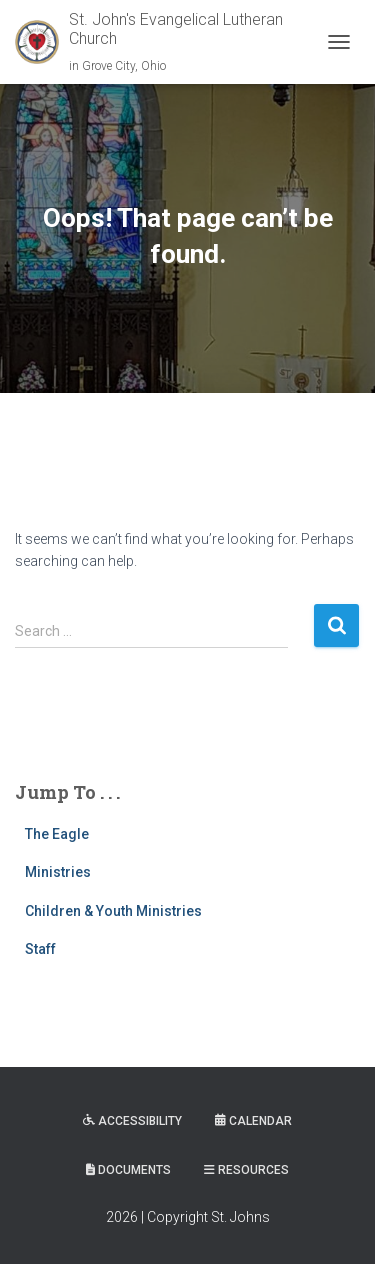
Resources (246, 1170)
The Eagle (57, 834)
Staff (40, 949)
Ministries (58, 872)
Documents (128, 1170)
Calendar (253, 1121)
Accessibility (132, 1121)
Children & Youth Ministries (113, 911)
